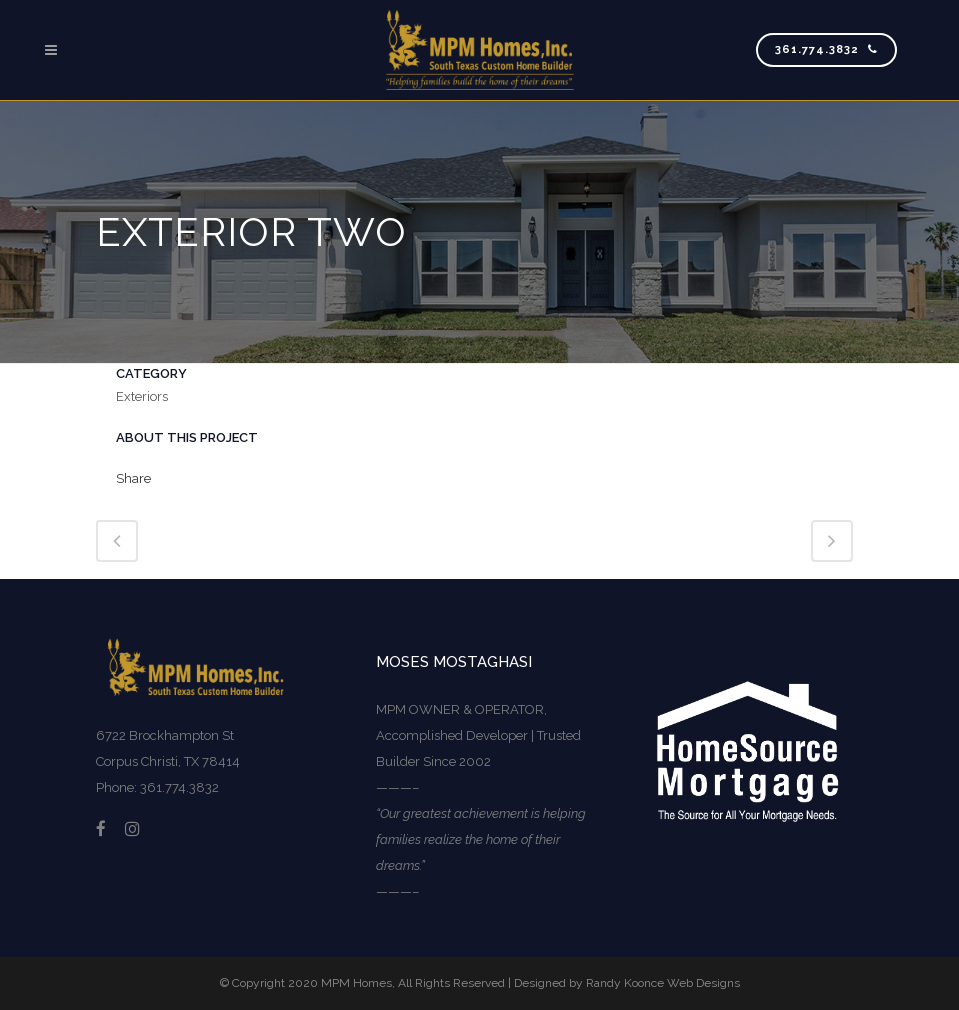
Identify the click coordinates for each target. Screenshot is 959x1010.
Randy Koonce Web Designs (663, 983)
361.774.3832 (826, 49)
